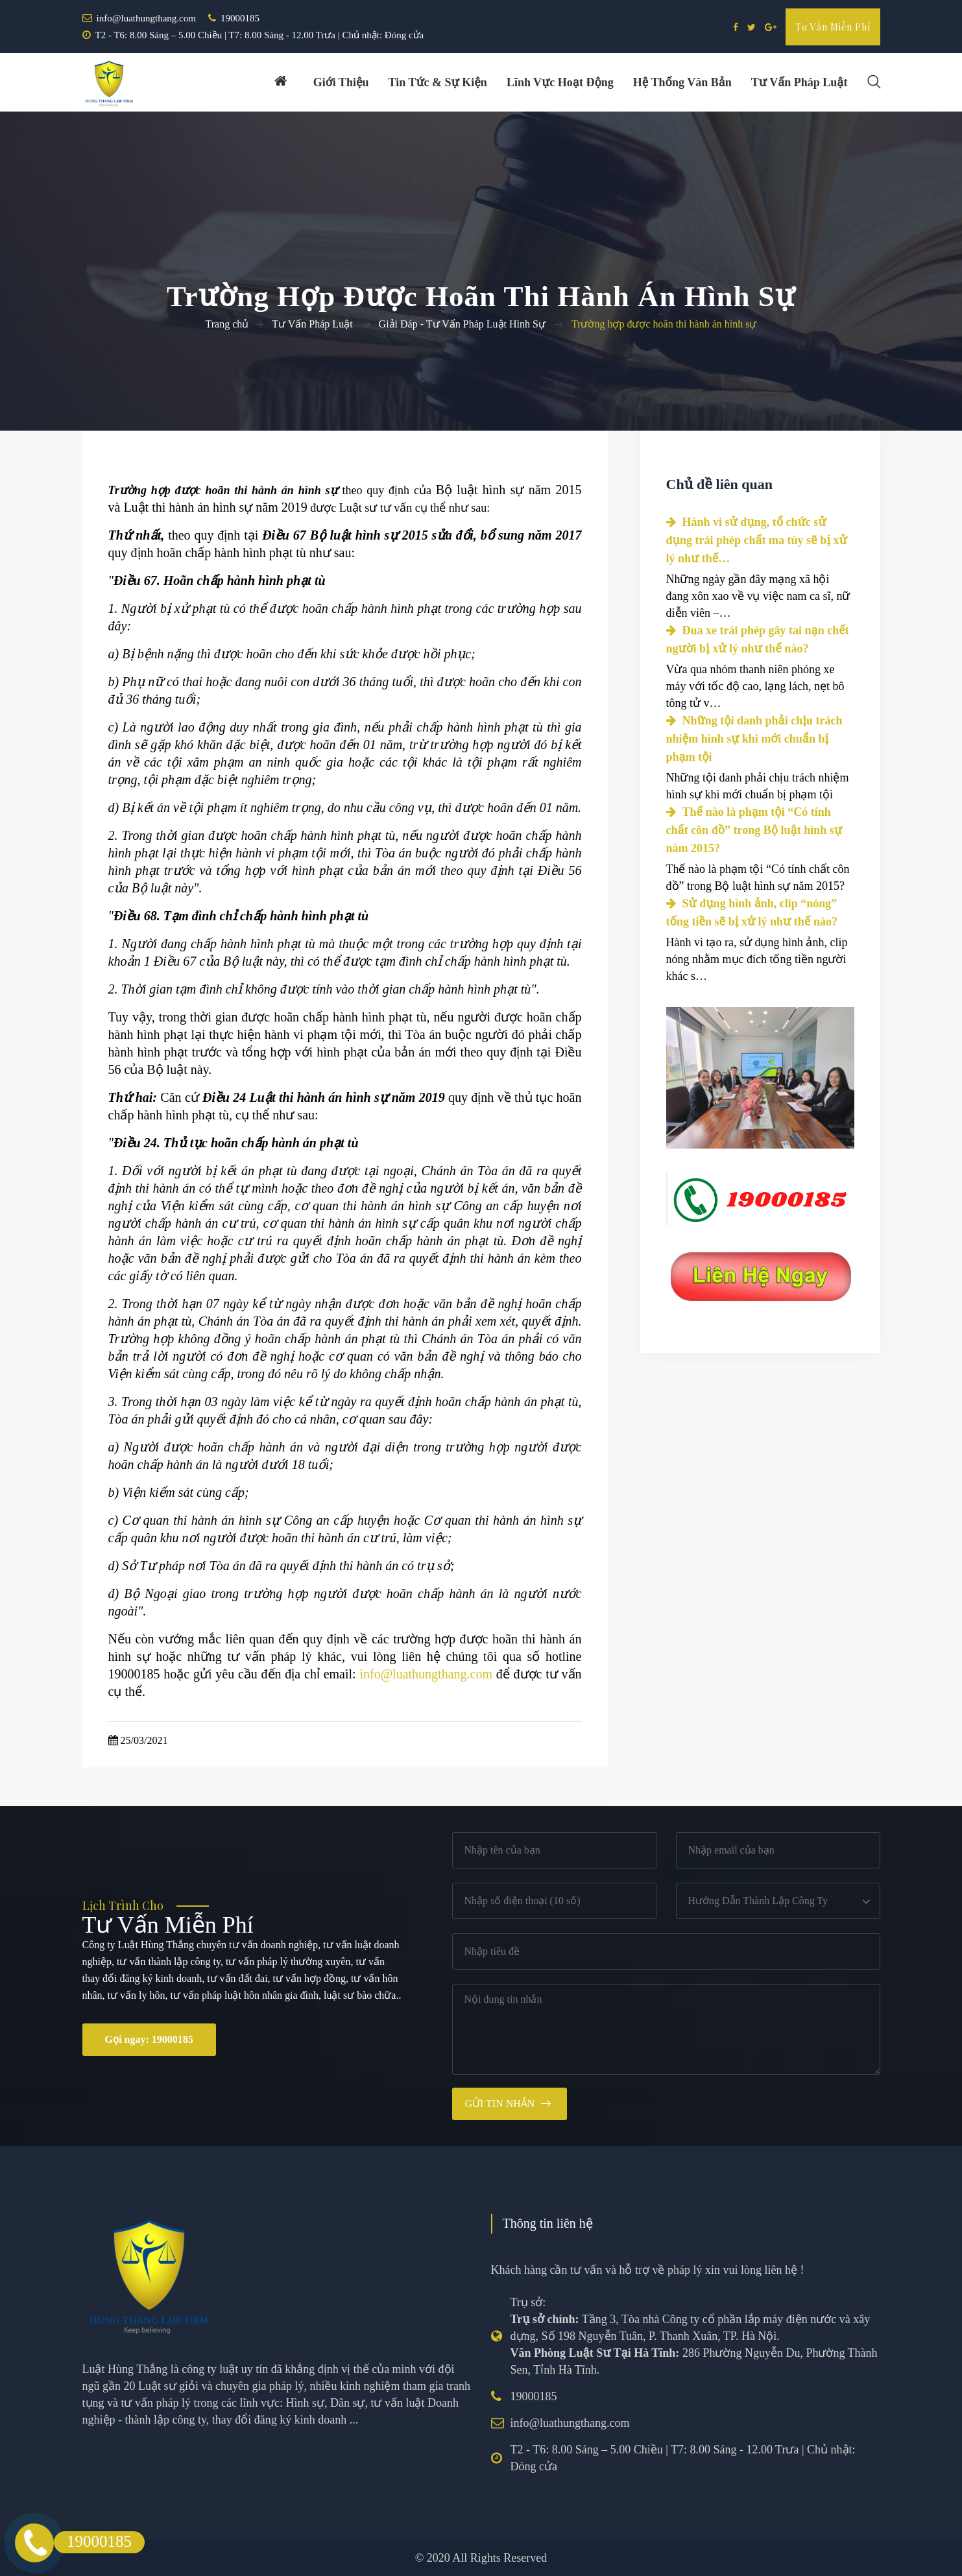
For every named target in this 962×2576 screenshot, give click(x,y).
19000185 (240, 18)
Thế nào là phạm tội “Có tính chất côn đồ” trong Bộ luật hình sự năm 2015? (754, 830)
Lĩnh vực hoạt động (560, 82)
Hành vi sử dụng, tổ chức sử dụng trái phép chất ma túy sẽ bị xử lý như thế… (756, 540)
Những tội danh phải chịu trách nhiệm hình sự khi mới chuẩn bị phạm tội (754, 738)
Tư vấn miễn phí (833, 27)
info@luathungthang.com (146, 18)
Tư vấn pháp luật (799, 82)
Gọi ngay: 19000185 (149, 2039)
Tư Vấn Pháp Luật (312, 323)
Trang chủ (227, 323)
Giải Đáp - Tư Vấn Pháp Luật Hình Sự (462, 323)
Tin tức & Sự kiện (438, 82)
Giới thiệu (341, 82)
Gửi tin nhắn (500, 2103)
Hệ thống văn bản (682, 82)
